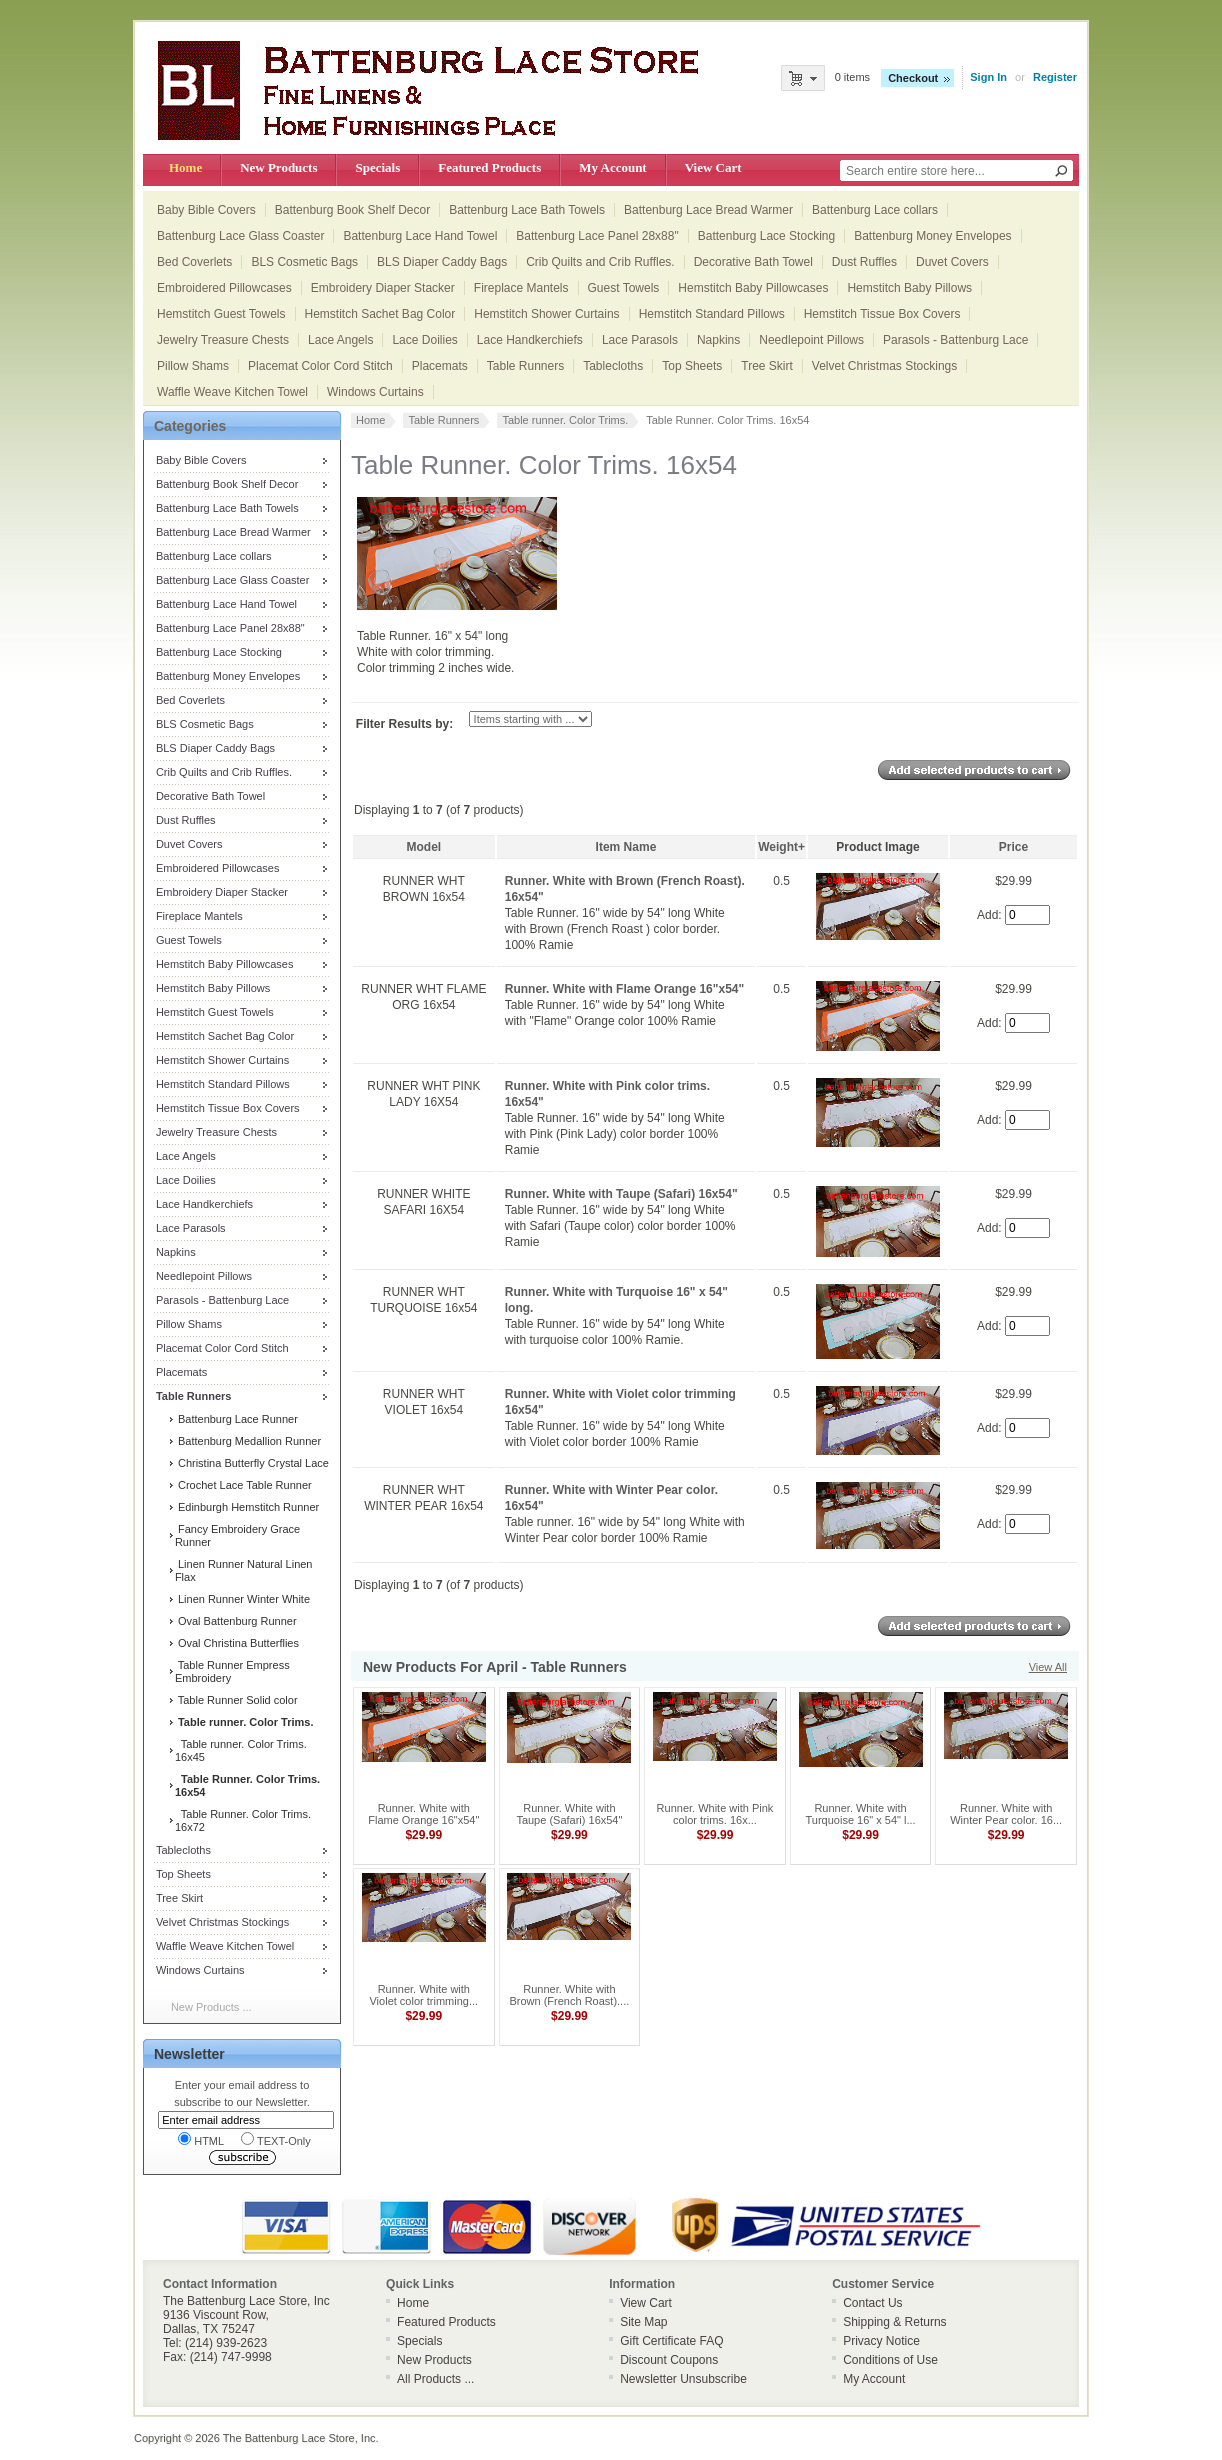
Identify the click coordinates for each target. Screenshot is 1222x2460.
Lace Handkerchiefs (530, 340)
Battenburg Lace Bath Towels (527, 210)
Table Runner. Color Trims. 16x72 (243, 1820)
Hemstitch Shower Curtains (546, 314)
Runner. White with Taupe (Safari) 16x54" (621, 1194)
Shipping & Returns (894, 2322)
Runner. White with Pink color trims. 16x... (715, 1814)
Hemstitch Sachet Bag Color (380, 314)
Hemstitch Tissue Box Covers (882, 314)
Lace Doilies (424, 340)
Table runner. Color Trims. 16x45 (241, 1750)
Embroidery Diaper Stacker (383, 288)
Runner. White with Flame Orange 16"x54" (624, 989)
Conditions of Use (890, 2360)
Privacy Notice (881, 2341)
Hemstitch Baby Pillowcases (753, 288)
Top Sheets (692, 366)
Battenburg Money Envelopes (932, 236)
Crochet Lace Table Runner (243, 1485)
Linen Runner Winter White (242, 1599)
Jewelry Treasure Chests (223, 340)
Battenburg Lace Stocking (766, 236)
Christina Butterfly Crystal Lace (252, 1463)
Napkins (718, 340)
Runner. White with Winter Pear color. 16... (1006, 1814)
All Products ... (435, 2379)
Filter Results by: (404, 724)
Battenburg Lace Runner (236, 1419)
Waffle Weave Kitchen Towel (232, 392)
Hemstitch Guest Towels (221, 314)
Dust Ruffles (864, 262)
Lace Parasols (640, 340)
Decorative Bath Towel (753, 262)
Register (1055, 77)
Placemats (440, 366)
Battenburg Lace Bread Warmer (708, 210)
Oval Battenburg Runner (236, 1621)
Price (1013, 847)
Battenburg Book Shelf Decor (352, 210)
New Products (278, 167)
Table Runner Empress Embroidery (232, 1671)
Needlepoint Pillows (811, 340)
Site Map (643, 2322)
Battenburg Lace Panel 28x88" (597, 236)
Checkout (913, 78)
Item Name (626, 847)
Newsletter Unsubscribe (683, 2379)
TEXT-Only (276, 2139)
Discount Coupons (669, 2360)
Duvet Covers (952, 262)
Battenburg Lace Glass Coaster (240, 236)
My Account (612, 167)
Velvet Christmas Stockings (884, 366)
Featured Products (489, 167)
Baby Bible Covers (206, 210)
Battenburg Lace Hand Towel (420, 236)
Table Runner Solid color (236, 1700)
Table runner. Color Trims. (565, 420)
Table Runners (525, 366)
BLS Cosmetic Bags (304, 262)
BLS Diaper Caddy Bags (442, 262)
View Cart (713, 167)
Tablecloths (613, 366)
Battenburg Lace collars (875, 210)
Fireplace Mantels (521, 288)
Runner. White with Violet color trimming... (423, 1995)
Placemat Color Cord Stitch (320, 366)
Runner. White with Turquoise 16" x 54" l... (861, 1814)
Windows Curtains (375, 392)
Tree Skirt (767, 366)
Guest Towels (624, 288)
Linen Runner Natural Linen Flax (244, 1570)
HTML (201, 2139)
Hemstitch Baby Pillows (909, 288)
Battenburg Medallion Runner (248, 1441)
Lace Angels (340, 340)
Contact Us (872, 2303)
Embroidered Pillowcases (224, 288)
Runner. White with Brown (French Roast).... (569, 1995)
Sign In (988, 77)
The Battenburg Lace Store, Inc (299, 2438)
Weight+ (781, 847)
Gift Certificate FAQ (671, 2341)
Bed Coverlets (194, 262)
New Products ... (211, 2007)
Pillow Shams (193, 366)
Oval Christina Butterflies (237, 1643)
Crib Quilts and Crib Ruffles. (600, 262)
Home (185, 167)
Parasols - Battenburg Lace (955, 340)
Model (424, 847)
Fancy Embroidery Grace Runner (237, 1535)
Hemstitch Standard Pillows (712, 314)
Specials (377, 167)
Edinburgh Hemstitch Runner (247, 1507)
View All (1048, 1667)
